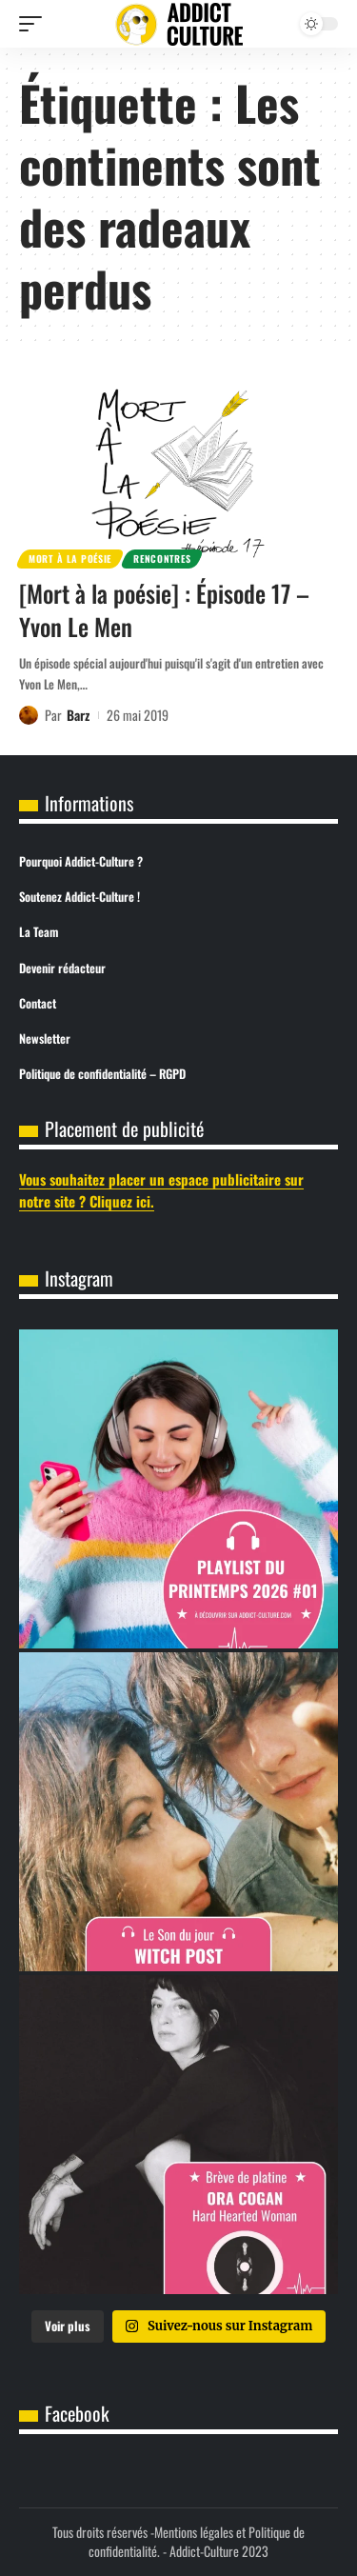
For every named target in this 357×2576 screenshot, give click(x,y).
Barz (78, 715)
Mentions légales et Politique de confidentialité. (197, 2541)
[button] (35, 23)
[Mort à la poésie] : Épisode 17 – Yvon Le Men (164, 609)
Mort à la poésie (70, 558)
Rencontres (161, 558)
